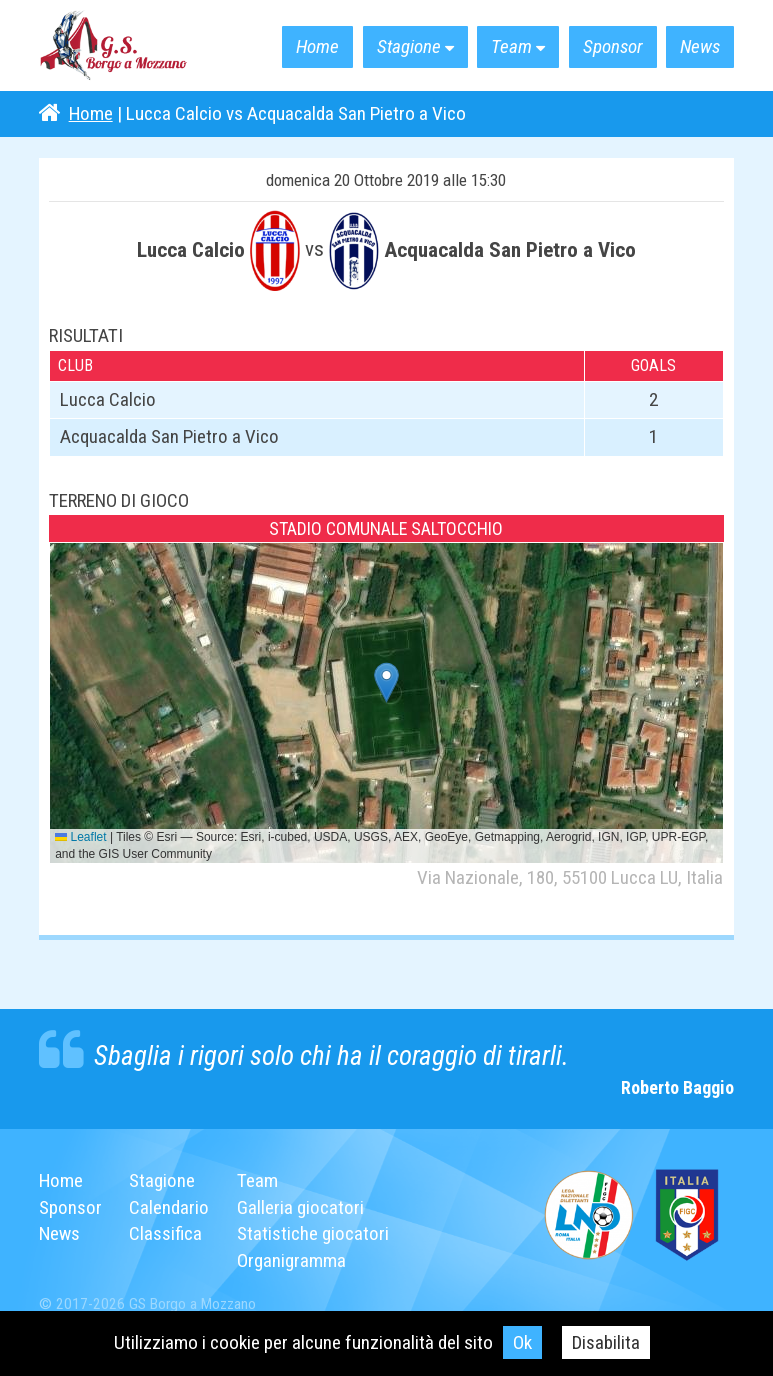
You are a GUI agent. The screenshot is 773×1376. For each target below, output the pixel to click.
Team (508, 47)
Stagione (404, 47)
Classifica (165, 1233)
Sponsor (611, 47)
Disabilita (605, 1342)
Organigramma (291, 1260)
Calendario (169, 1207)
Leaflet (80, 837)
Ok (521, 1342)
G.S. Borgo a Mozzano (114, 46)
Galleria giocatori (300, 1207)
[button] (386, 682)
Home (311, 47)
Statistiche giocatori (313, 1233)
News (699, 47)
